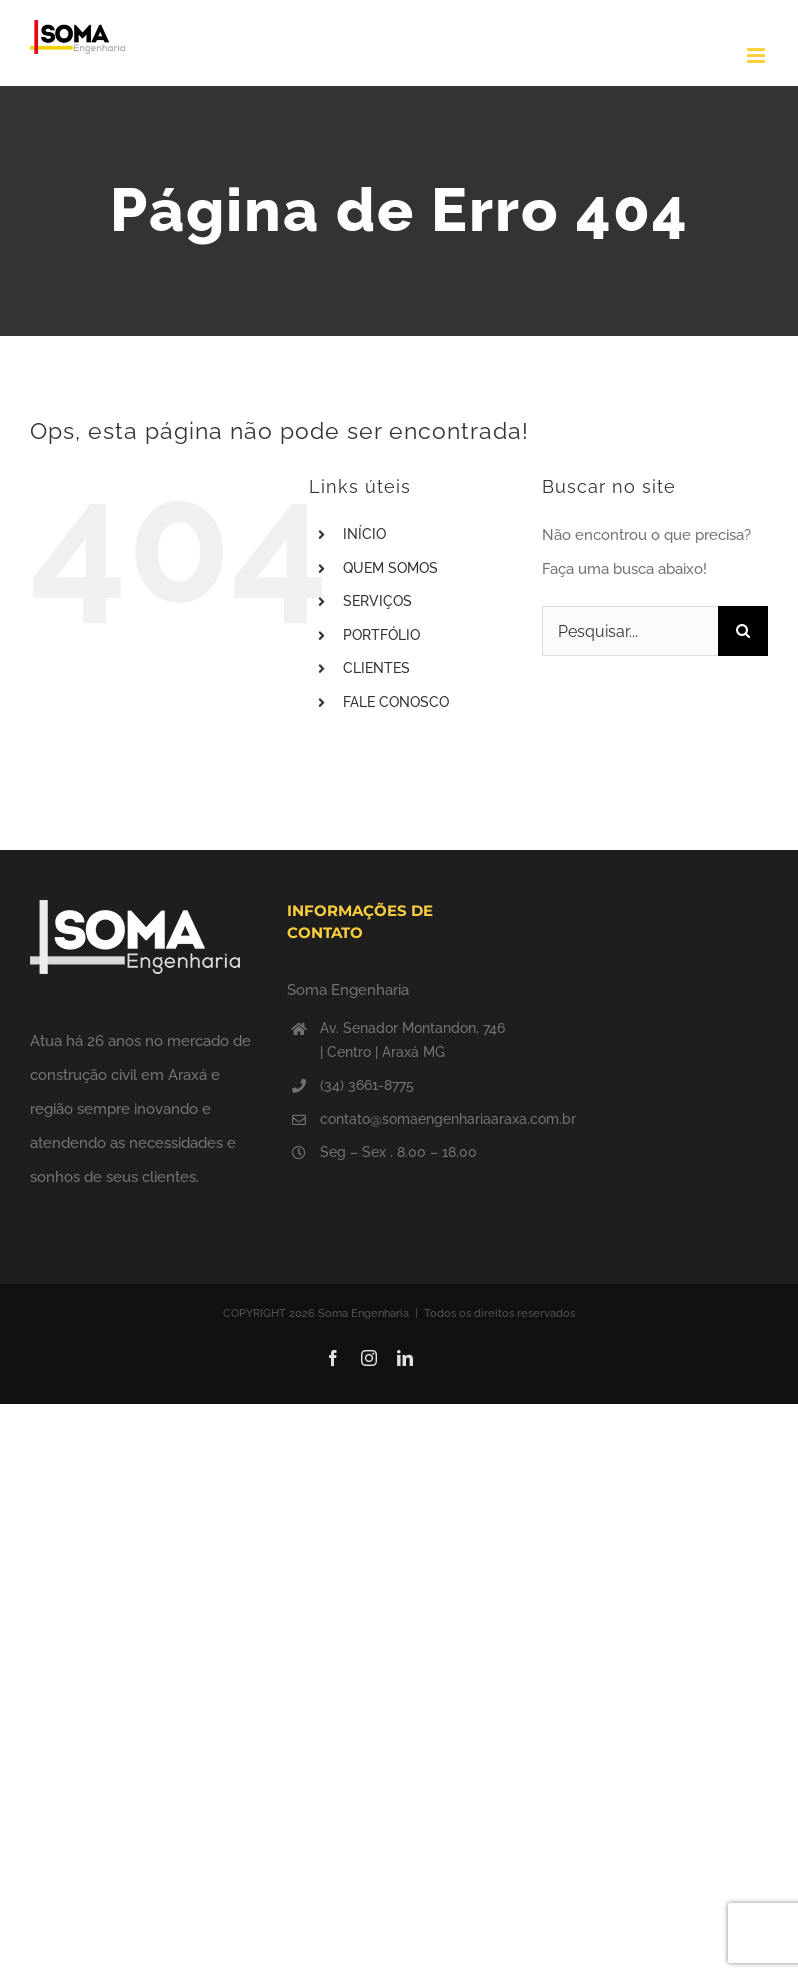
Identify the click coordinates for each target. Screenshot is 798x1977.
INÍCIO (364, 534)
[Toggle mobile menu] (757, 55)
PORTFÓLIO (381, 635)
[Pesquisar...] (630, 631)
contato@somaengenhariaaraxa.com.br (415, 1119)
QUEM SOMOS (390, 568)
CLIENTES (376, 668)
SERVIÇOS (377, 601)
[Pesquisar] (743, 631)
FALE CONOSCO (396, 702)
